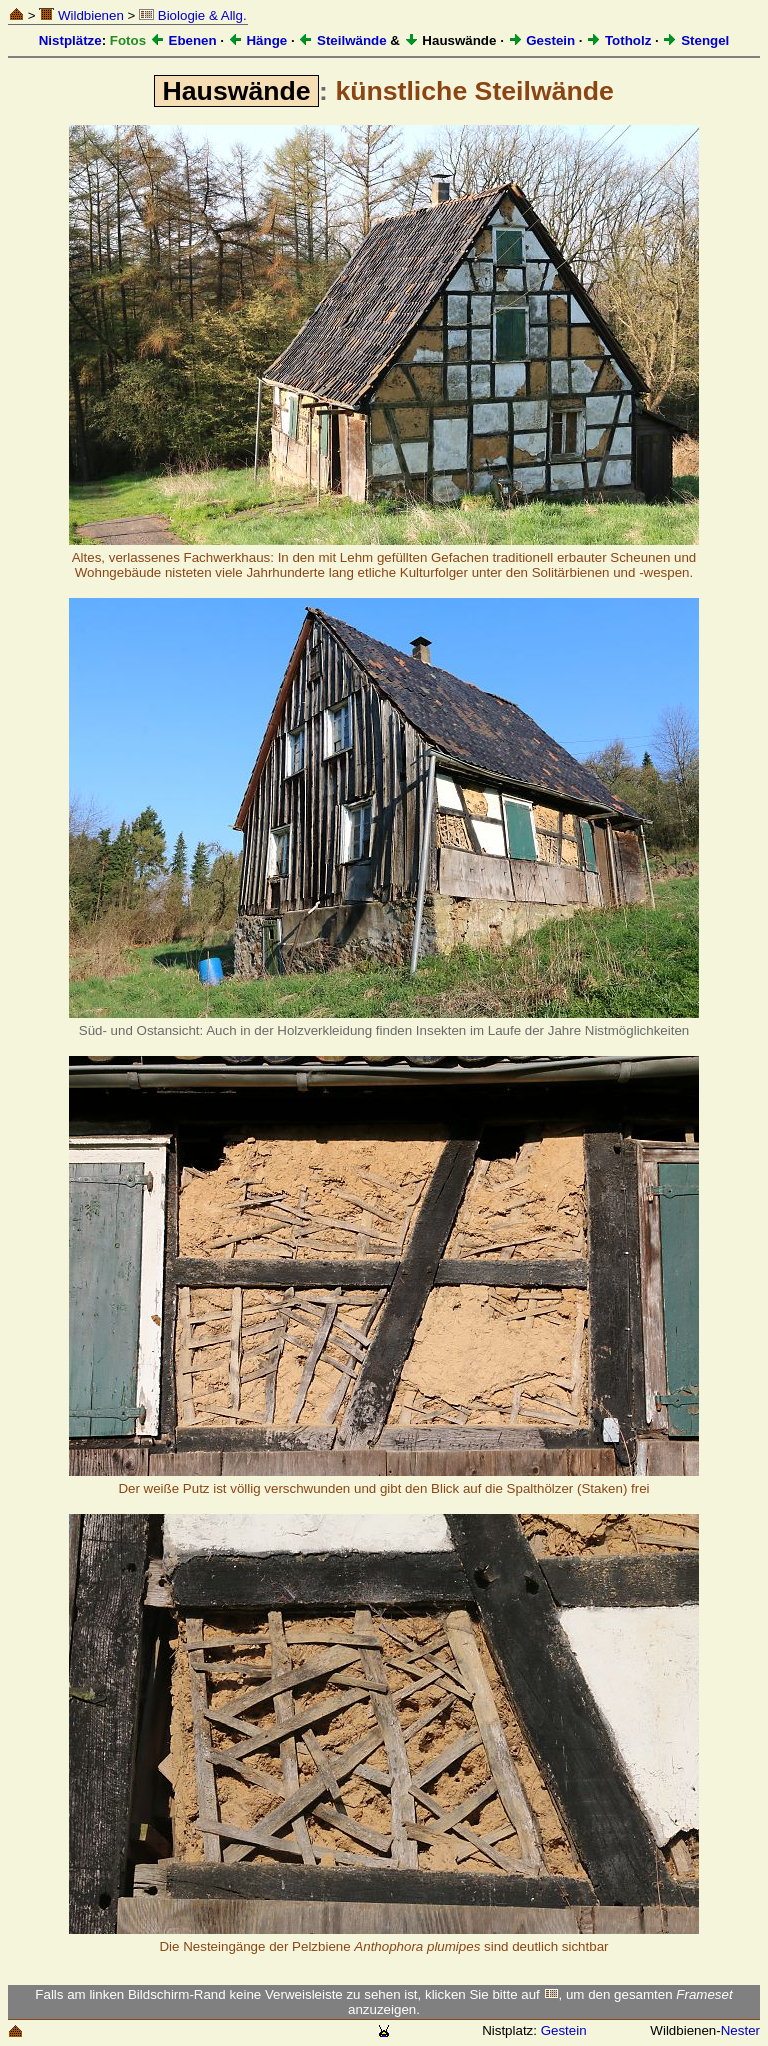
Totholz (618, 40)
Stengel (695, 40)
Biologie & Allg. (193, 15)
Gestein (542, 40)
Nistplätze (70, 40)
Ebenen (183, 40)
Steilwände (342, 40)
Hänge (257, 40)
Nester (740, 2030)
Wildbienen (81, 15)
